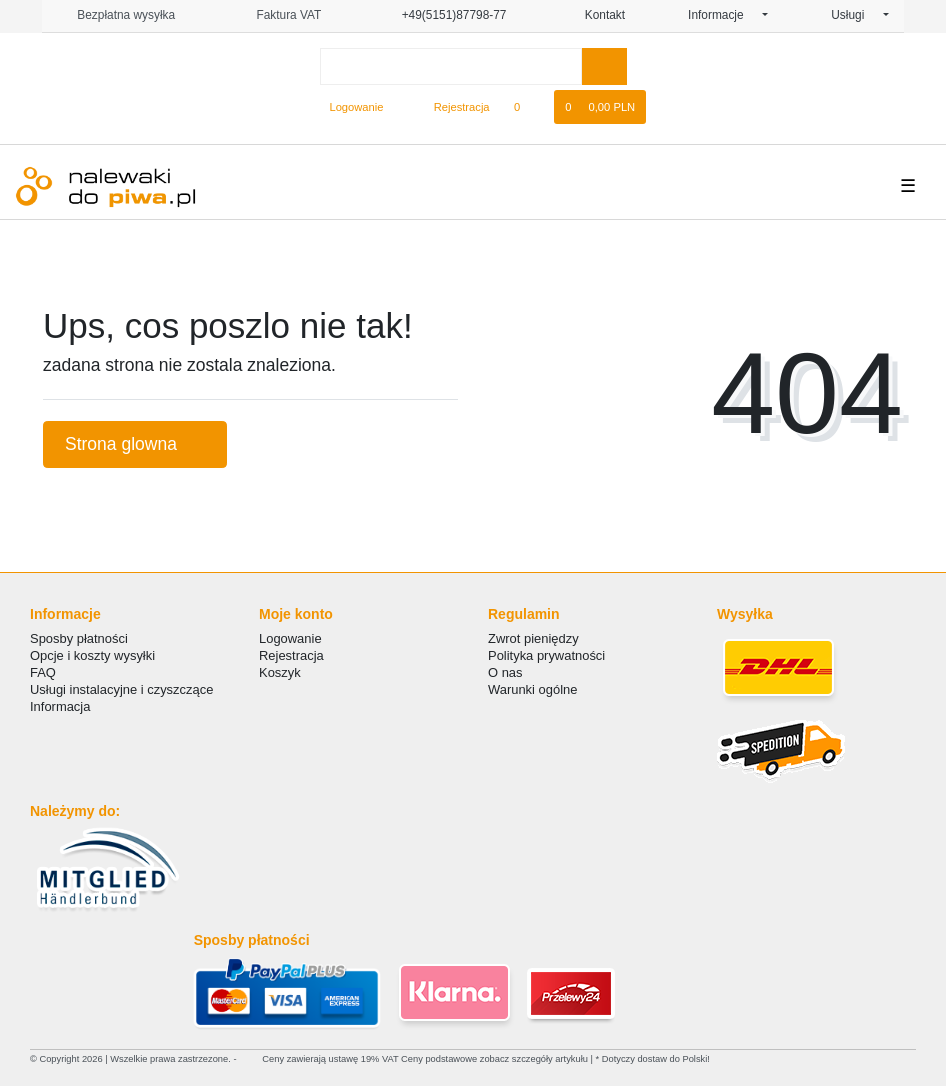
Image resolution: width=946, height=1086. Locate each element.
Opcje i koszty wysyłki (92, 655)
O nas (505, 672)
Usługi (855, 15)
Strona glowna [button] (135, 444)
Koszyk (280, 672)
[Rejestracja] (450, 107)
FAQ (43, 672)
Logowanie (290, 638)
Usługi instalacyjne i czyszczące (121, 689)
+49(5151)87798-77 (445, 15)
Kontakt (597, 15)
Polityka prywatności (546, 655)
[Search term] (451, 66)
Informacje (723, 15)
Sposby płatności (79, 638)
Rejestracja (291, 655)
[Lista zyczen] (527, 107)
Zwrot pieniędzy (533, 638)
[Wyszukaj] (604, 66)
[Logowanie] (348, 107)
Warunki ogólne (532, 689)
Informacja (60, 706)
